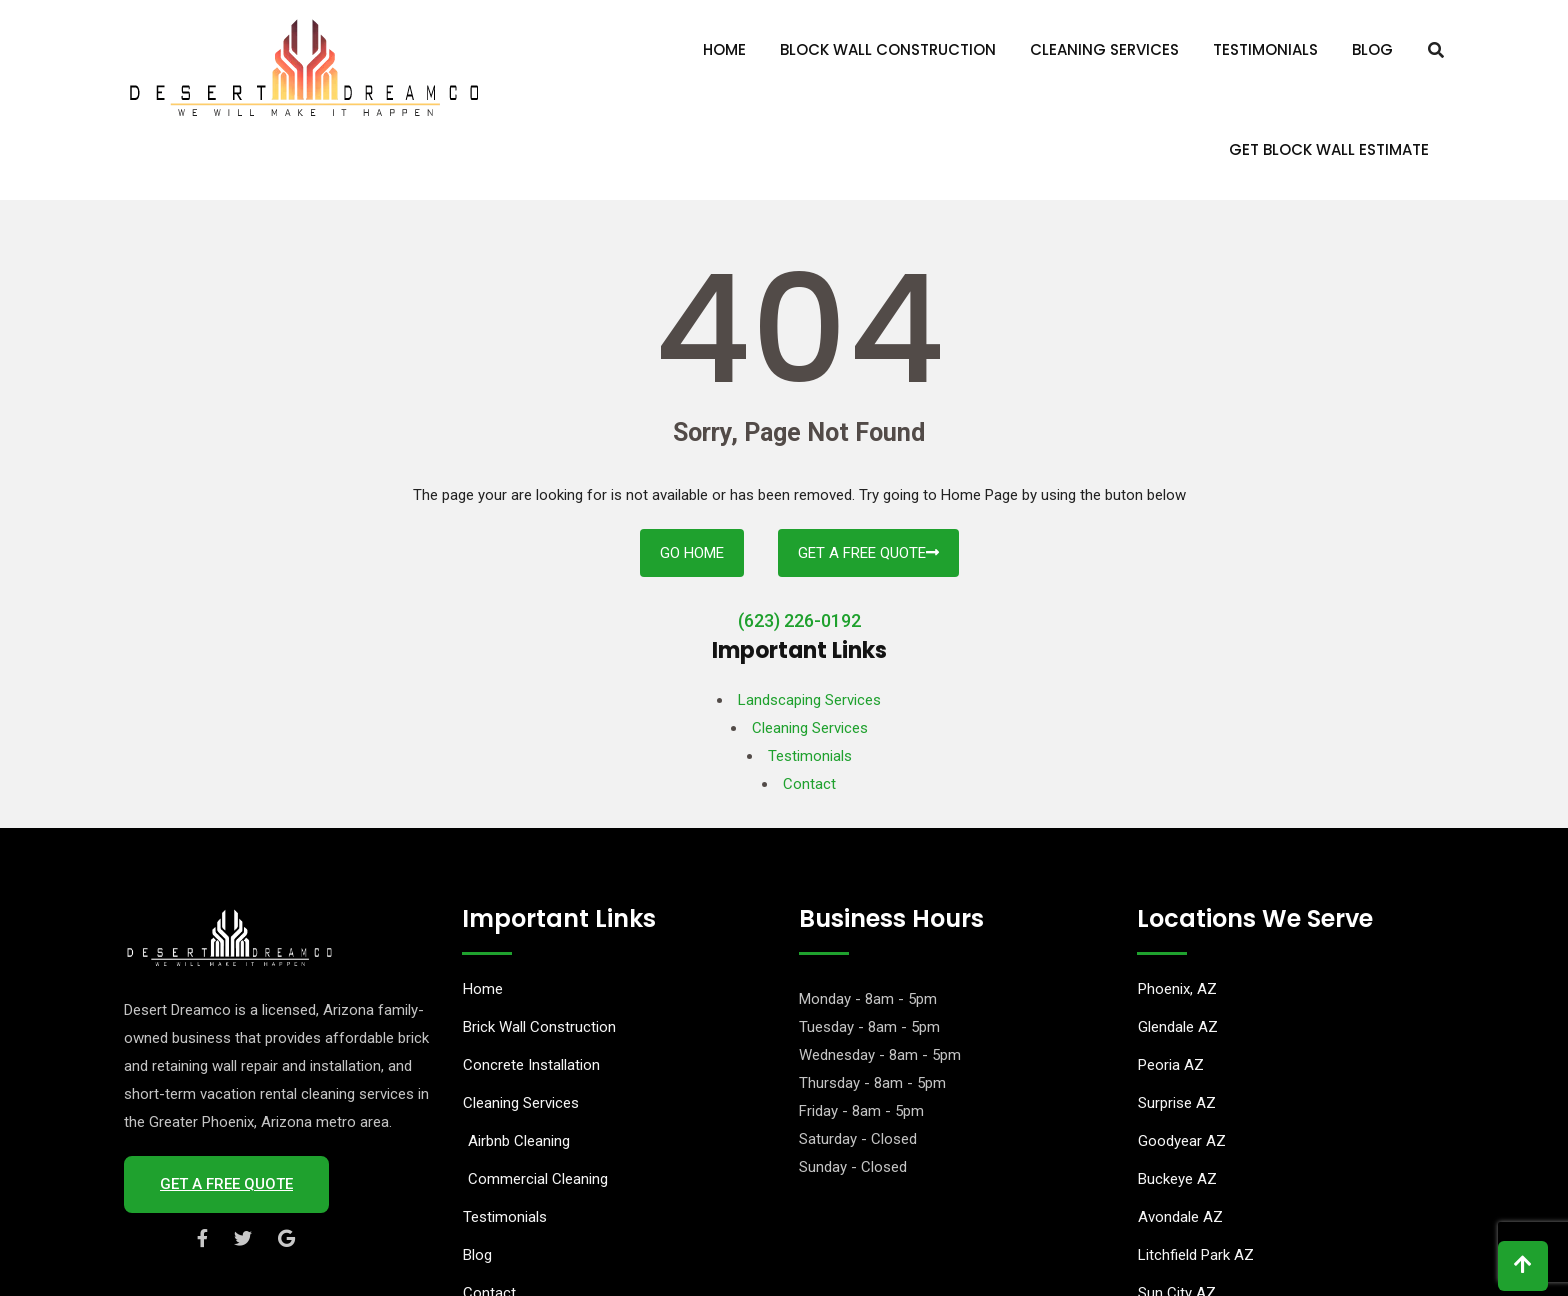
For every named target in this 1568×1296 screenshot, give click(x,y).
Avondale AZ (1180, 1217)
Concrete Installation (531, 1065)
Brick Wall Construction (539, 1027)
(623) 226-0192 (799, 620)
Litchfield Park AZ (1196, 1255)
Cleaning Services (1104, 49)
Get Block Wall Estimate (1329, 149)
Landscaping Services (809, 700)
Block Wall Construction (888, 49)
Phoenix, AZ (1177, 989)
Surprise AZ (1177, 1103)
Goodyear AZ (1182, 1141)
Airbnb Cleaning (519, 1141)
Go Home (692, 553)
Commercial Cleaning (538, 1179)
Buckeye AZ (1177, 1179)
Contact (809, 784)
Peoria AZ (1171, 1065)
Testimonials (1265, 49)
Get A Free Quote (868, 553)
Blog (1372, 49)
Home (724, 49)
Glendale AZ (1178, 1027)
